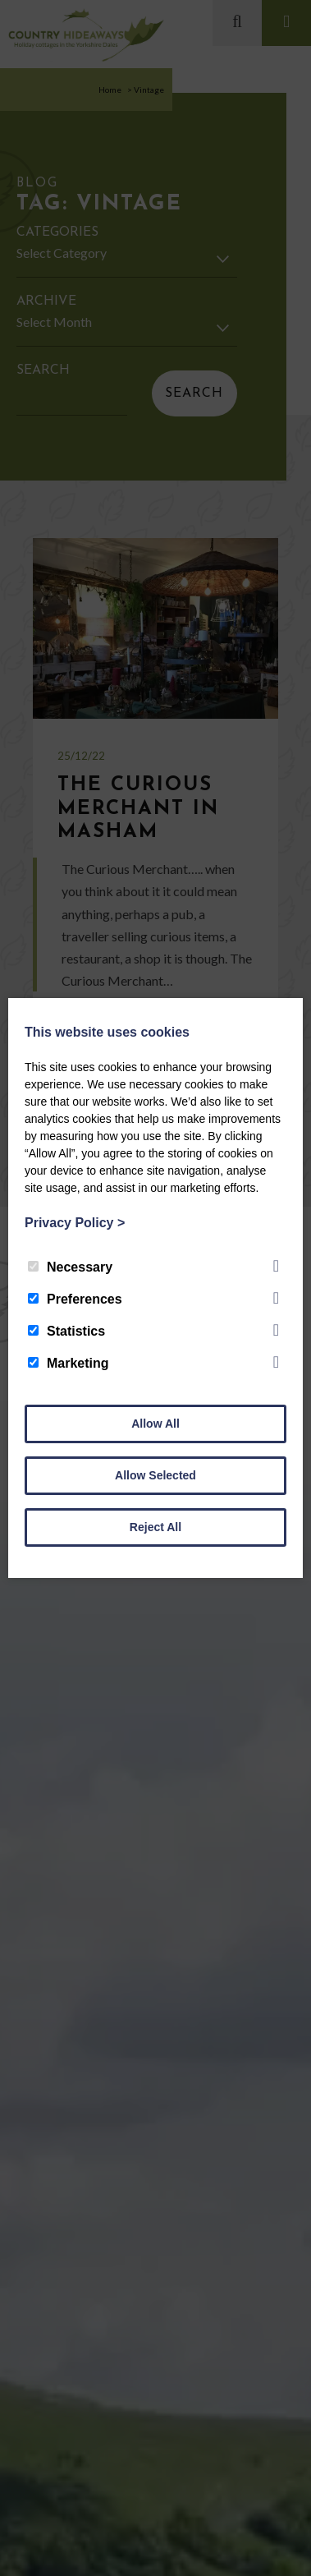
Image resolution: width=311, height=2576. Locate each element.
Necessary (70, 1267)
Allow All (155, 1423)
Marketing (68, 1363)
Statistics (66, 1331)
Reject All (155, 1527)
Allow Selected (155, 1475)
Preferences (75, 1299)
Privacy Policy (75, 1223)
